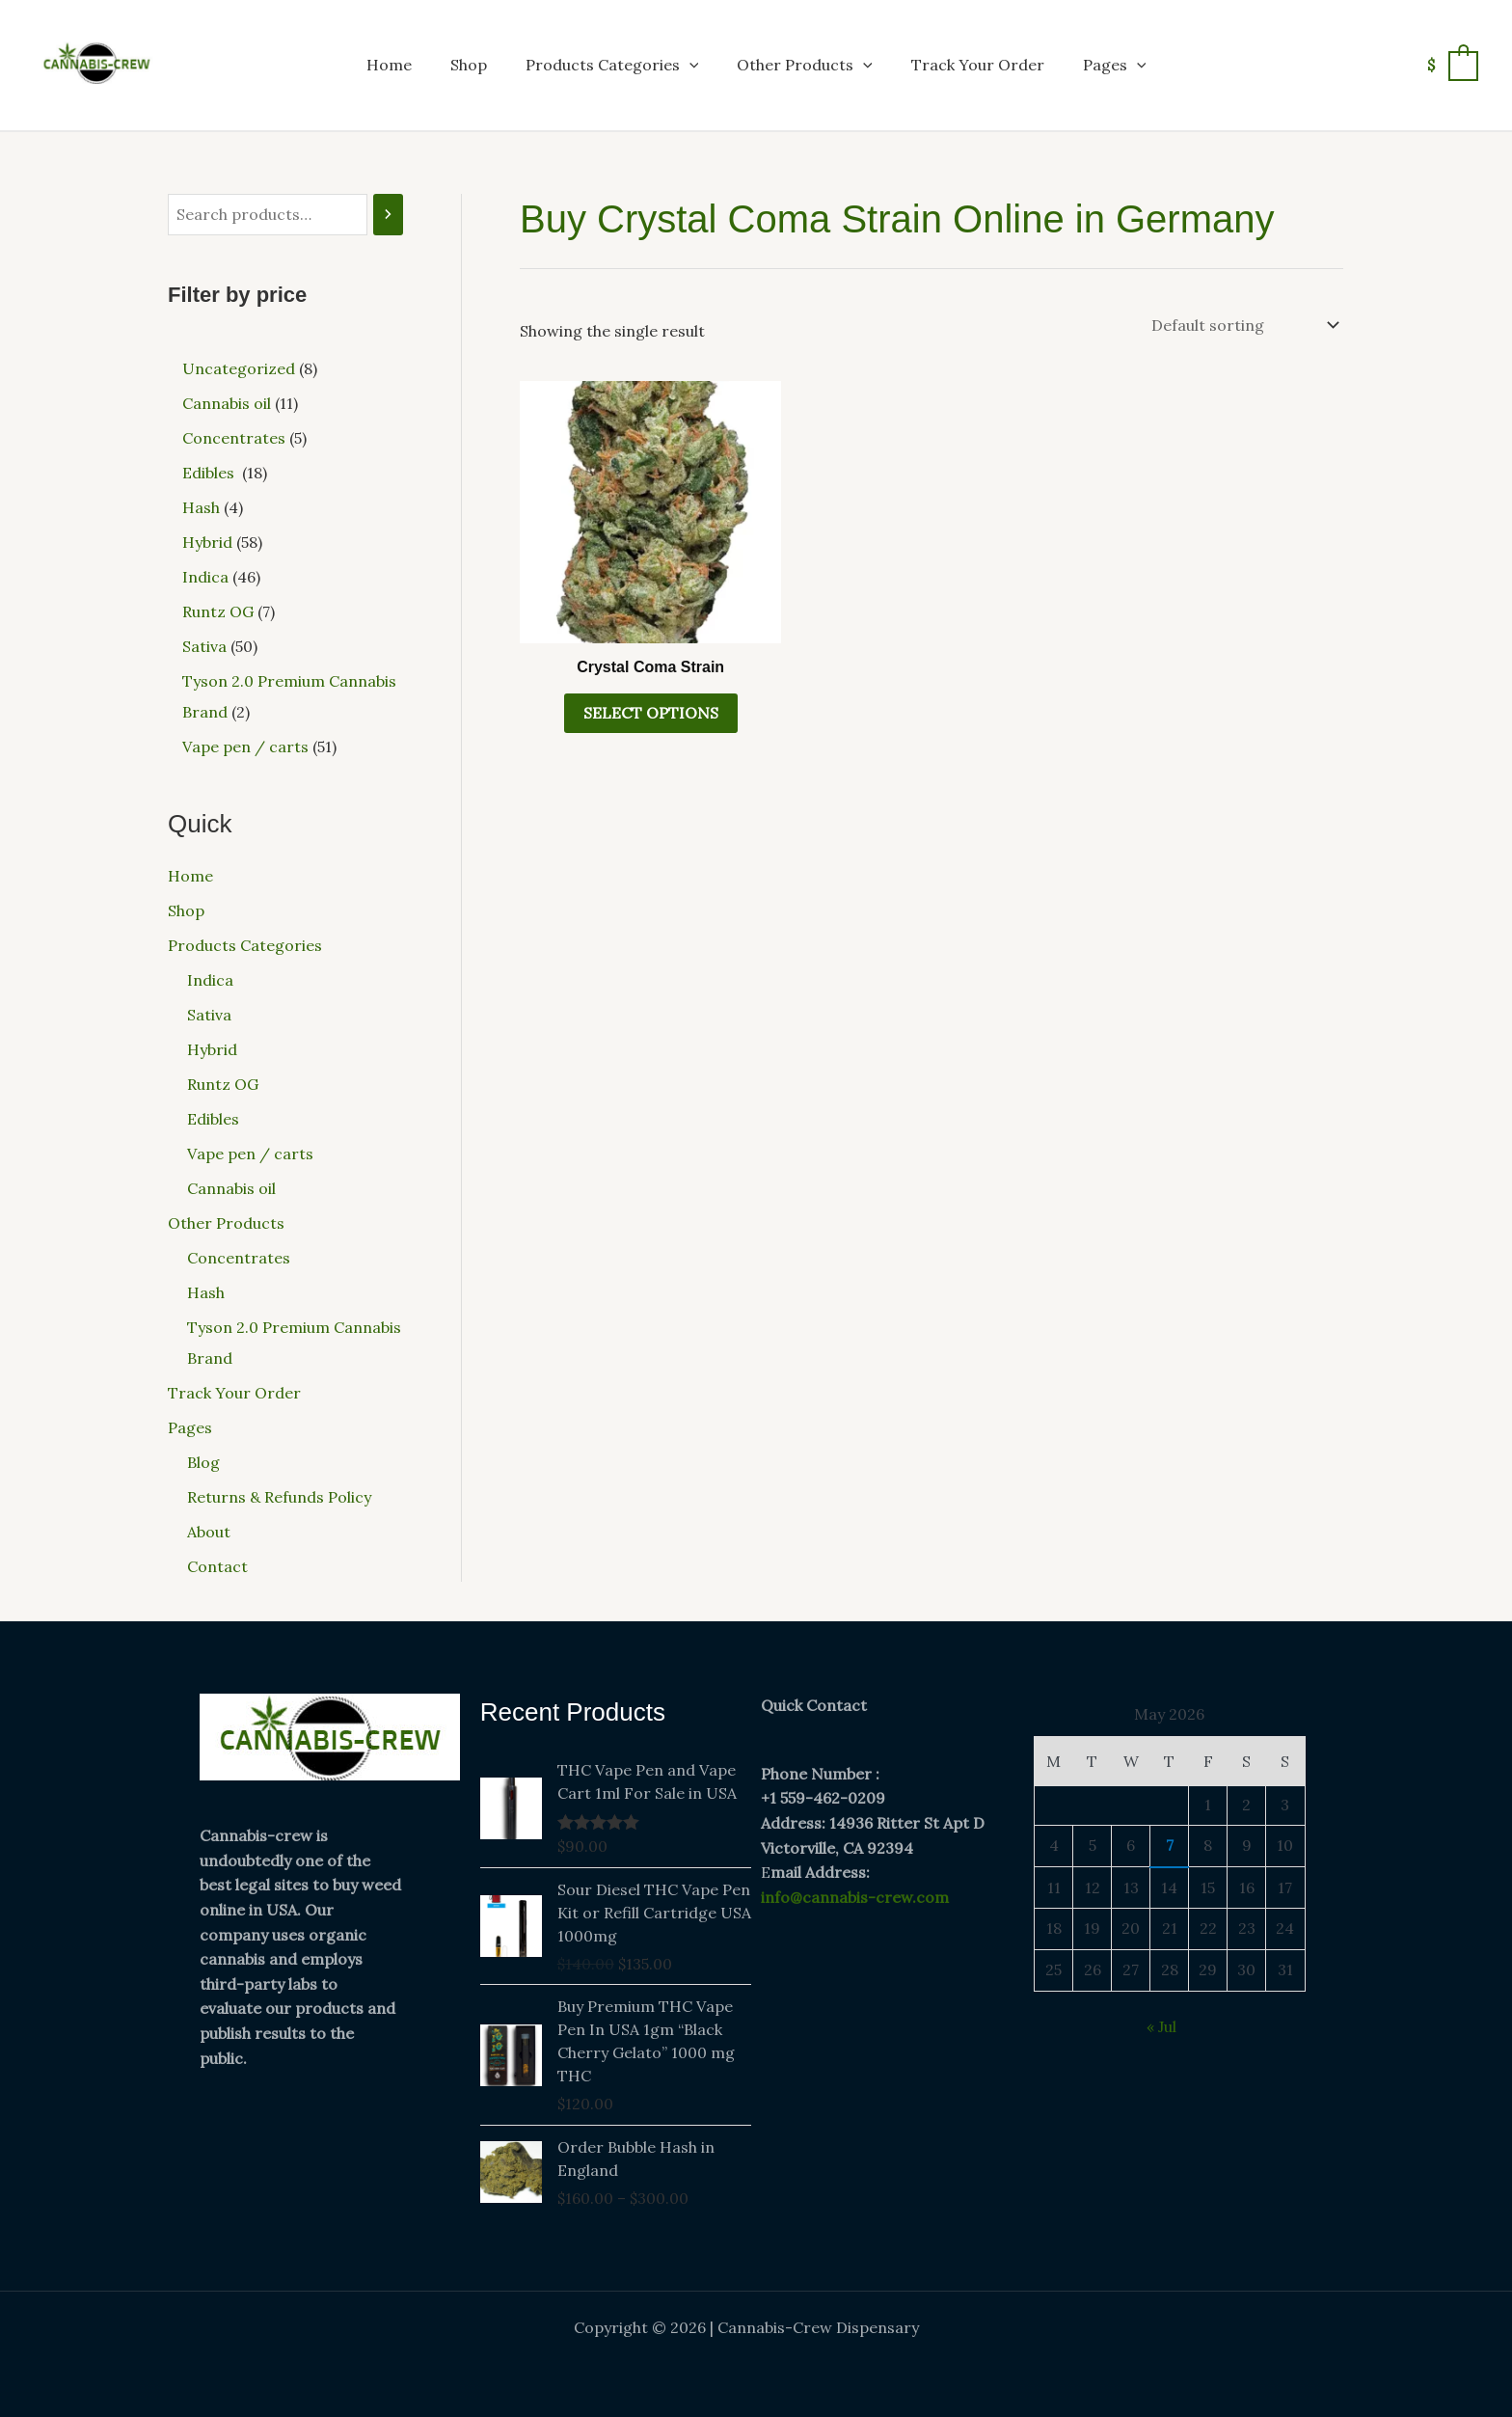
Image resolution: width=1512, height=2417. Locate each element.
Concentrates (238, 1257)
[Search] (388, 214)
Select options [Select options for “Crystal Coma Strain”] (650, 712)
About (208, 1531)
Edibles (215, 1118)
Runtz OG (222, 1084)
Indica (210, 980)
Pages (1115, 64)
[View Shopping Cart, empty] (1451, 65)
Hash (206, 1292)
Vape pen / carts (250, 1153)
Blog (203, 1462)
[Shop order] (1243, 325)
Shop (468, 64)
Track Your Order (977, 64)
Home (389, 64)
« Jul (1161, 2026)
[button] (689, 64)
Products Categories (612, 64)
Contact (217, 1566)
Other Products (805, 64)
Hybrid (212, 1049)
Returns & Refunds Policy (279, 1497)
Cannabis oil (231, 1188)
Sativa (209, 1014)
